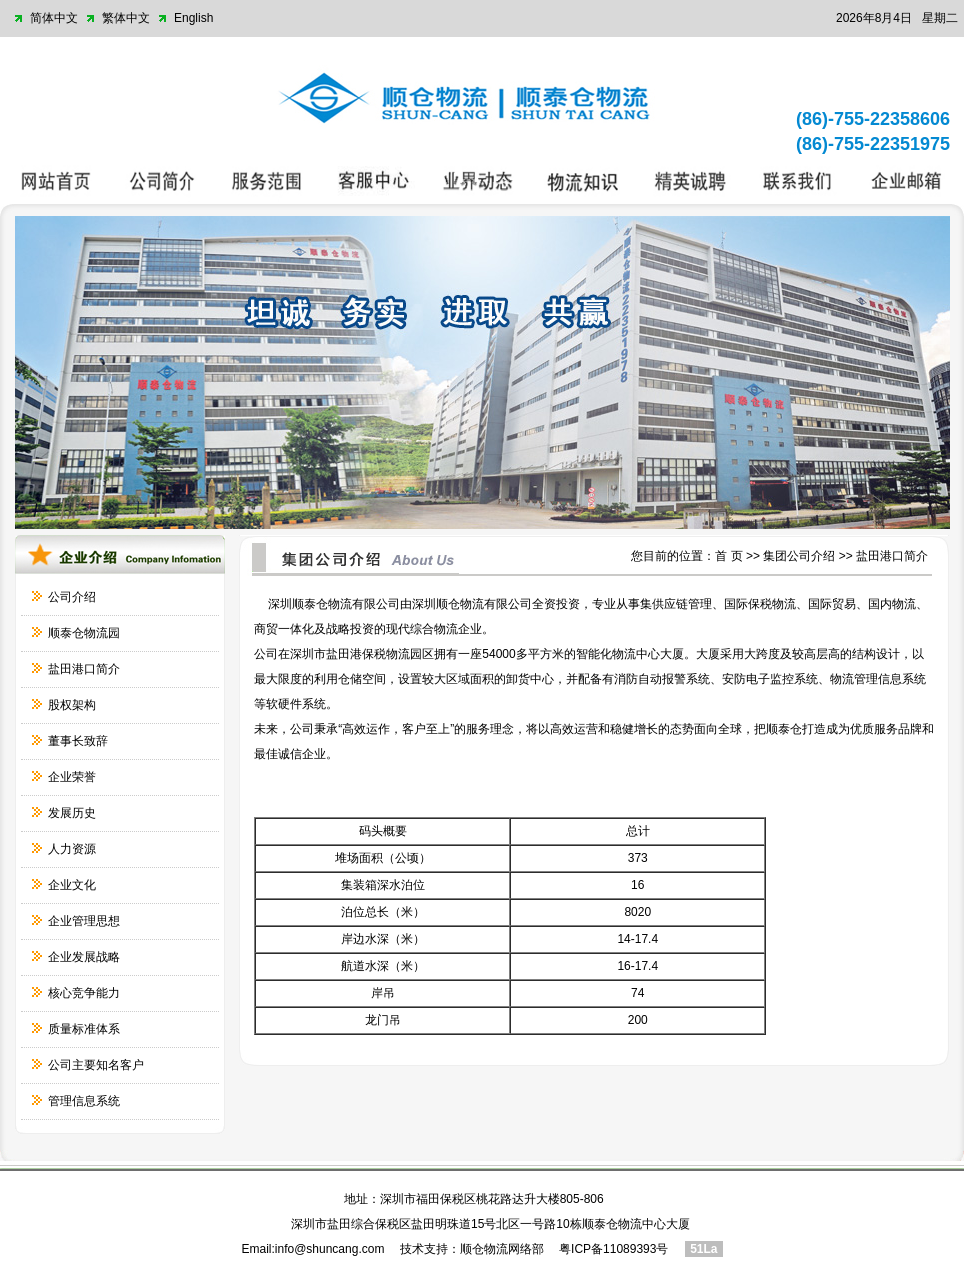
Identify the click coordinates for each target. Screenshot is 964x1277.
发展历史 (72, 813)
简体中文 (54, 18)
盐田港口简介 (84, 669)
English (193, 18)
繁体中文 (126, 18)
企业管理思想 (84, 921)
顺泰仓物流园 (84, 633)
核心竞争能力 (84, 993)
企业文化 (72, 885)
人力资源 (72, 849)
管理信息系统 (84, 1101)
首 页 (728, 556)
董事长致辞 (78, 741)
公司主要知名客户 (96, 1065)
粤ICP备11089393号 (613, 1249)
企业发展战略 (84, 957)
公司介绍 (72, 597)
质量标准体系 (84, 1029)
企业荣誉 (72, 777)
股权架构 (72, 705)
